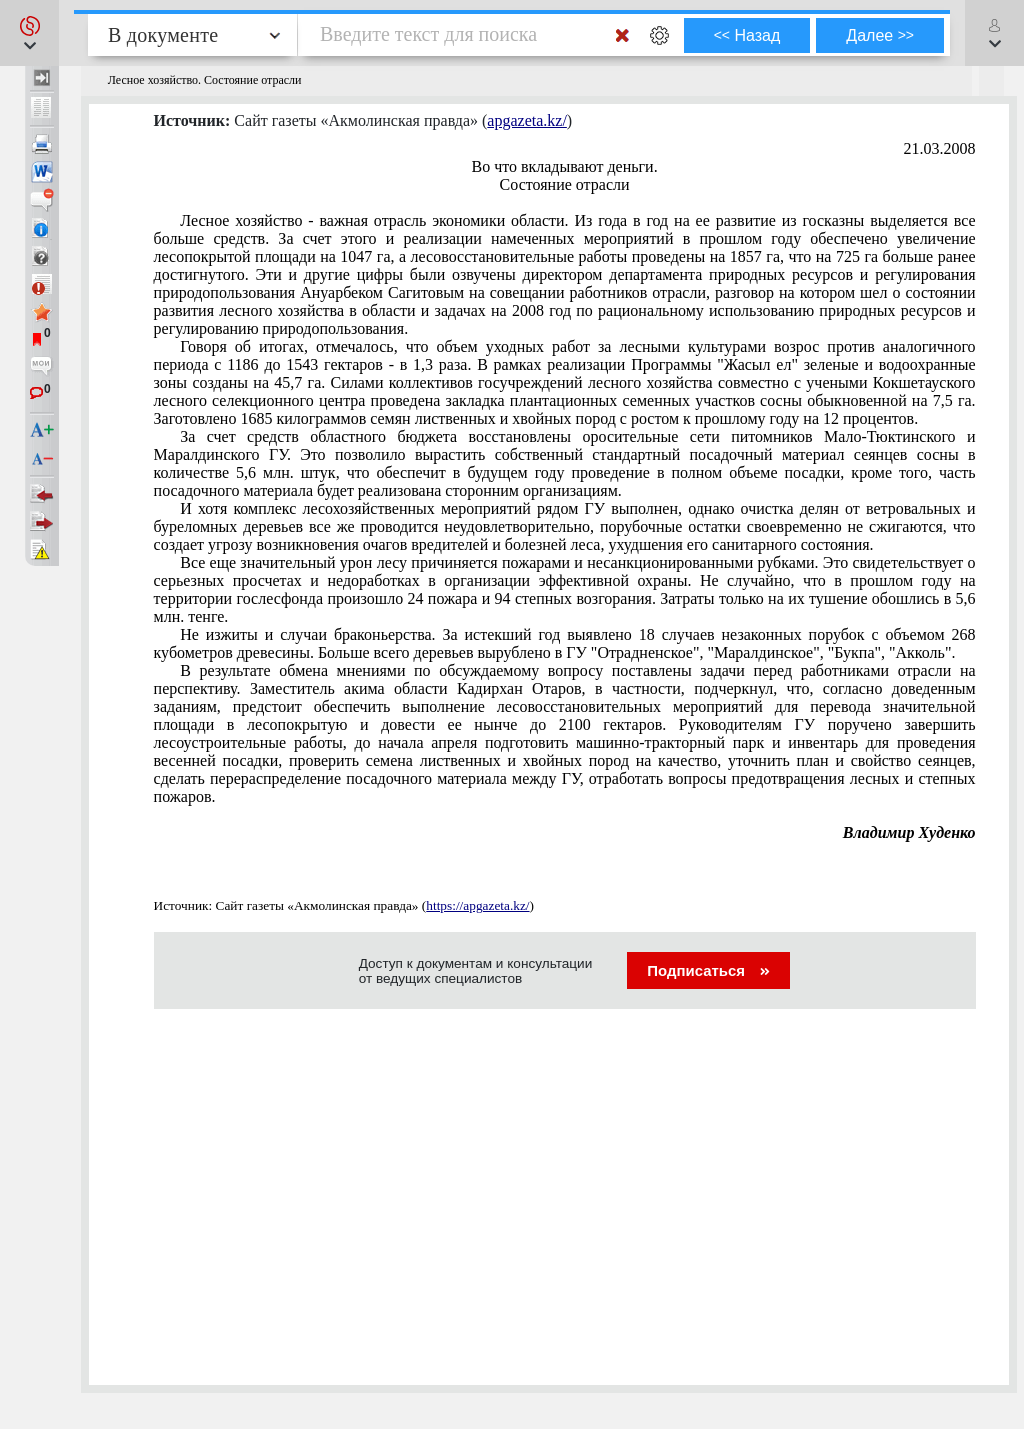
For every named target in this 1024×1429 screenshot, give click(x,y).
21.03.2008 (940, 148)
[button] (29, 33)
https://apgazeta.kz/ (477, 905)
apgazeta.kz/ (527, 120)
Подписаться (708, 970)
